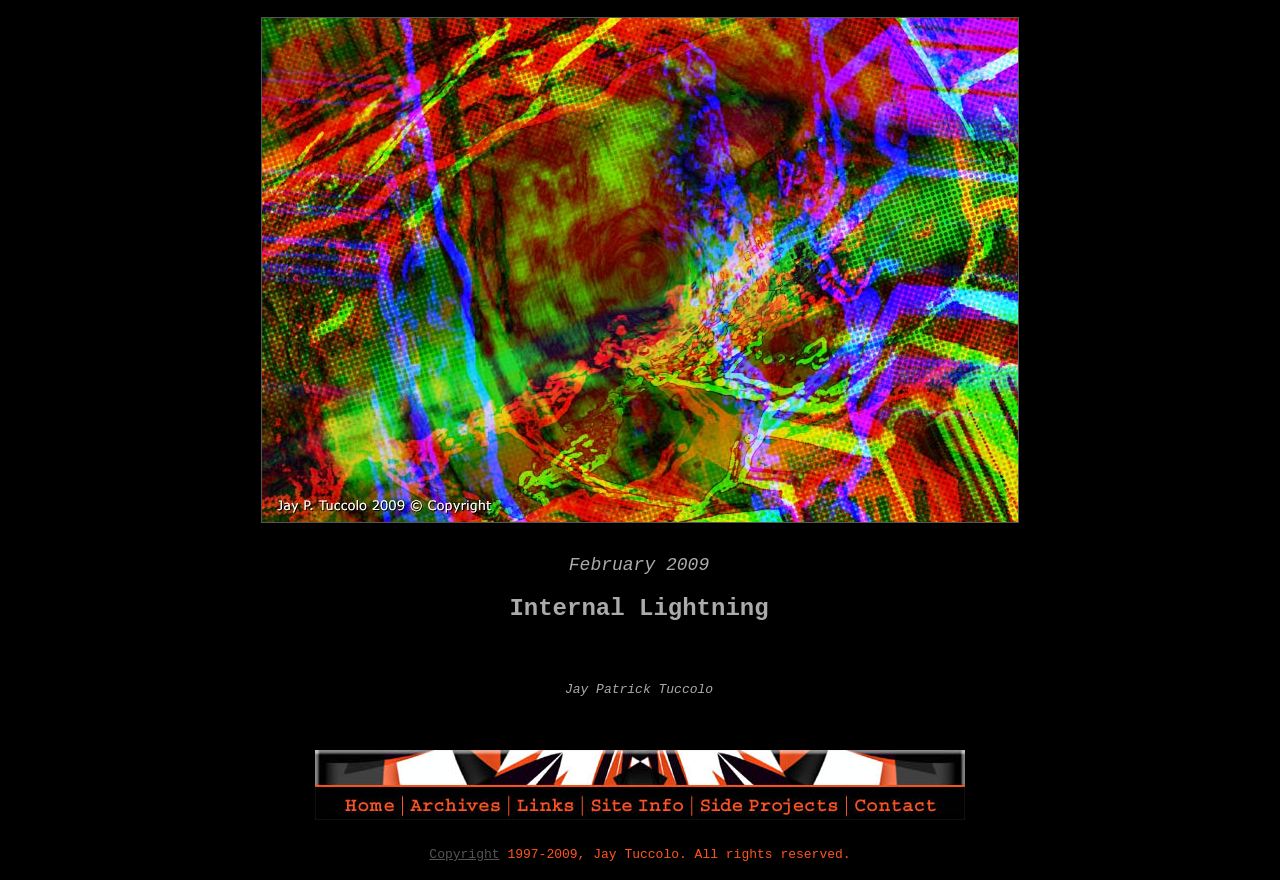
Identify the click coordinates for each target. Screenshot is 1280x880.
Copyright (464, 854)
